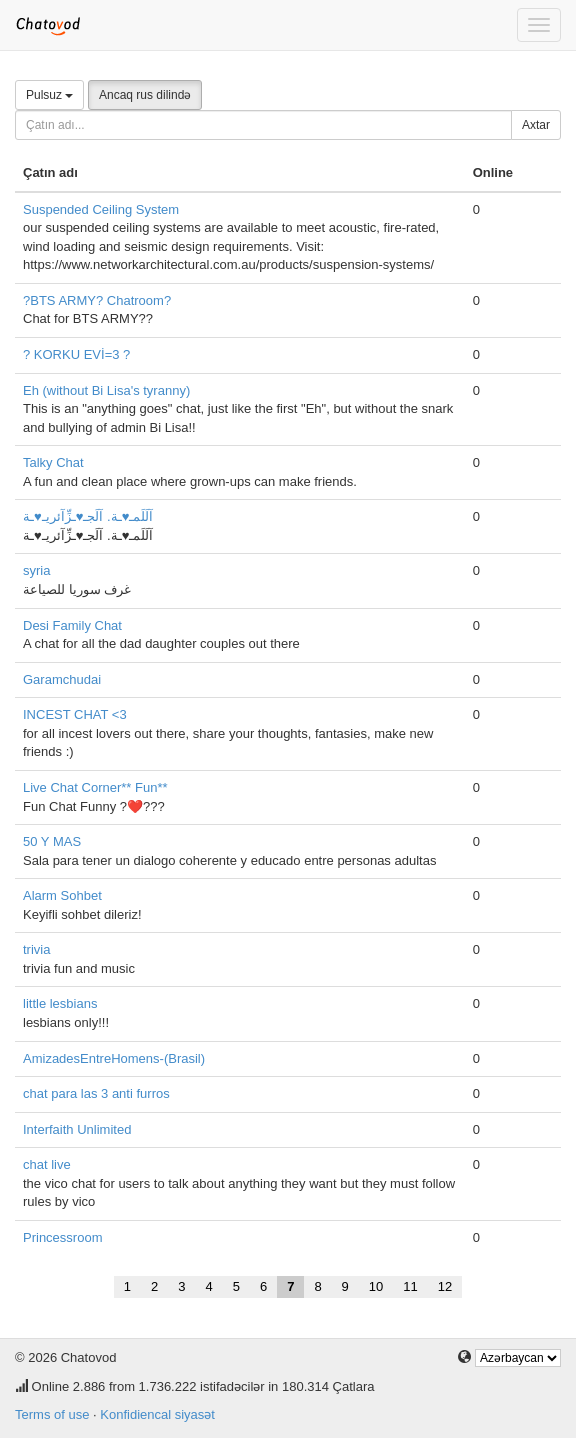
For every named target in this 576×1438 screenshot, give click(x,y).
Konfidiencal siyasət (157, 1414)
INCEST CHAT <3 (75, 714)
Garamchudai (62, 679)
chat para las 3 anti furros (96, 1093)
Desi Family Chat (72, 625)
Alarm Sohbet (62, 895)
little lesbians (60, 1003)
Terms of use (52, 1414)
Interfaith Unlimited (77, 1129)
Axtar (536, 125)
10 (376, 1286)
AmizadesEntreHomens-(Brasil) (114, 1058)
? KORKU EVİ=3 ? (76, 354)
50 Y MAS (52, 841)
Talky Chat (53, 462)
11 (410, 1286)
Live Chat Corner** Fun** (95, 787)
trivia (36, 949)
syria (36, 570)
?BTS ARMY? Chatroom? (97, 300)
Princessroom (62, 1237)
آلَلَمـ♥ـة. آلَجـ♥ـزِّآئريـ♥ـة (88, 516)
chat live (47, 1164)
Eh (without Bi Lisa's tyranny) (106, 390)
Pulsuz (49, 95)
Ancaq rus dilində (145, 95)
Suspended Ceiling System (101, 209)
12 (445, 1286)
